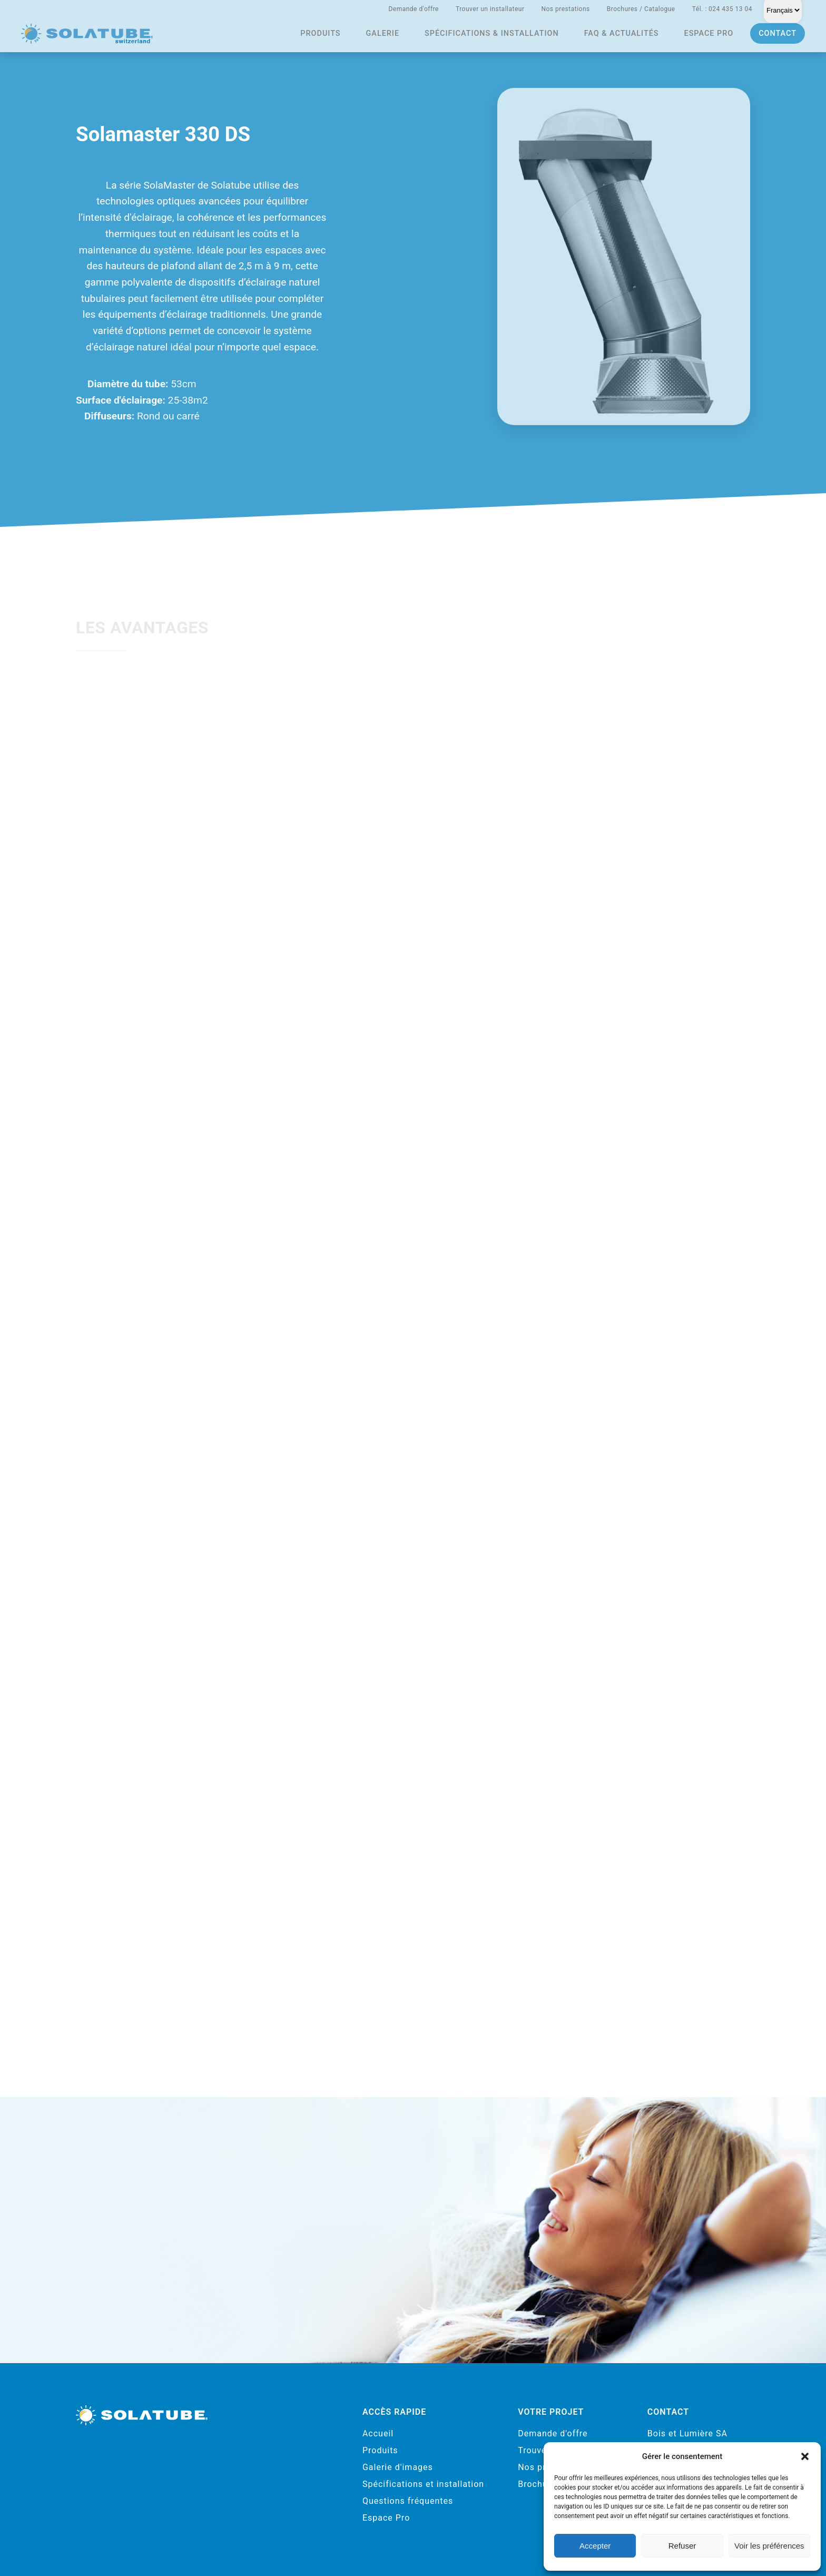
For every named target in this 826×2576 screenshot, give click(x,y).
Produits (320, 33)
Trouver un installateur (490, 9)
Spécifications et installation (423, 2484)
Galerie (383, 33)
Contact (777, 33)
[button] (805, 2456)
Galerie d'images (397, 2467)
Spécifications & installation (492, 33)
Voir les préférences (769, 2545)
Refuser (682, 2545)
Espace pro (709, 33)
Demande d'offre (413, 9)
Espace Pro (386, 2518)
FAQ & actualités (621, 33)
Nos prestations (565, 9)
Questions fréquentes (407, 2501)
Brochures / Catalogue (641, 9)
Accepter (595, 2545)
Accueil (378, 2433)
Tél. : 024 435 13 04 (722, 9)
